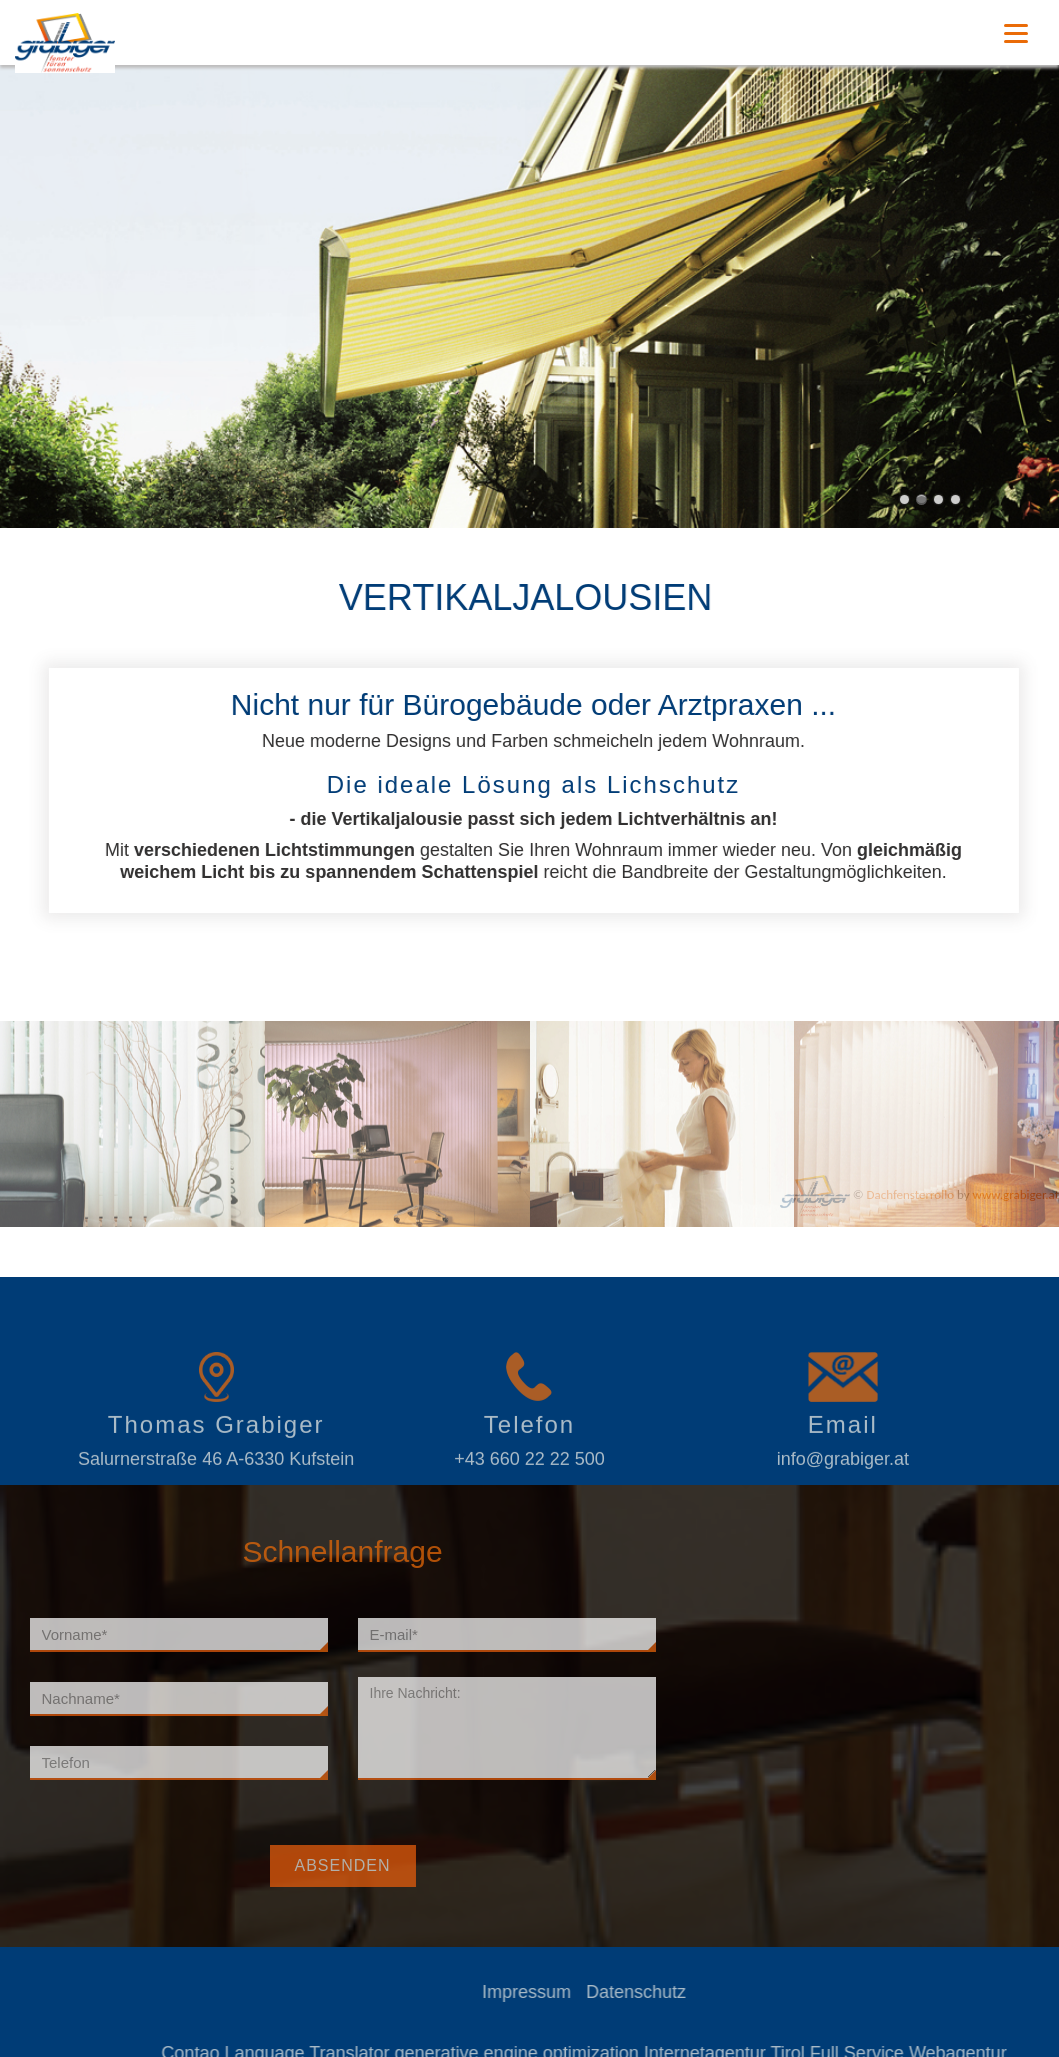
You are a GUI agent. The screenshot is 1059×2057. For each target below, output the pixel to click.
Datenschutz (693, 1992)
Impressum (583, 1992)
